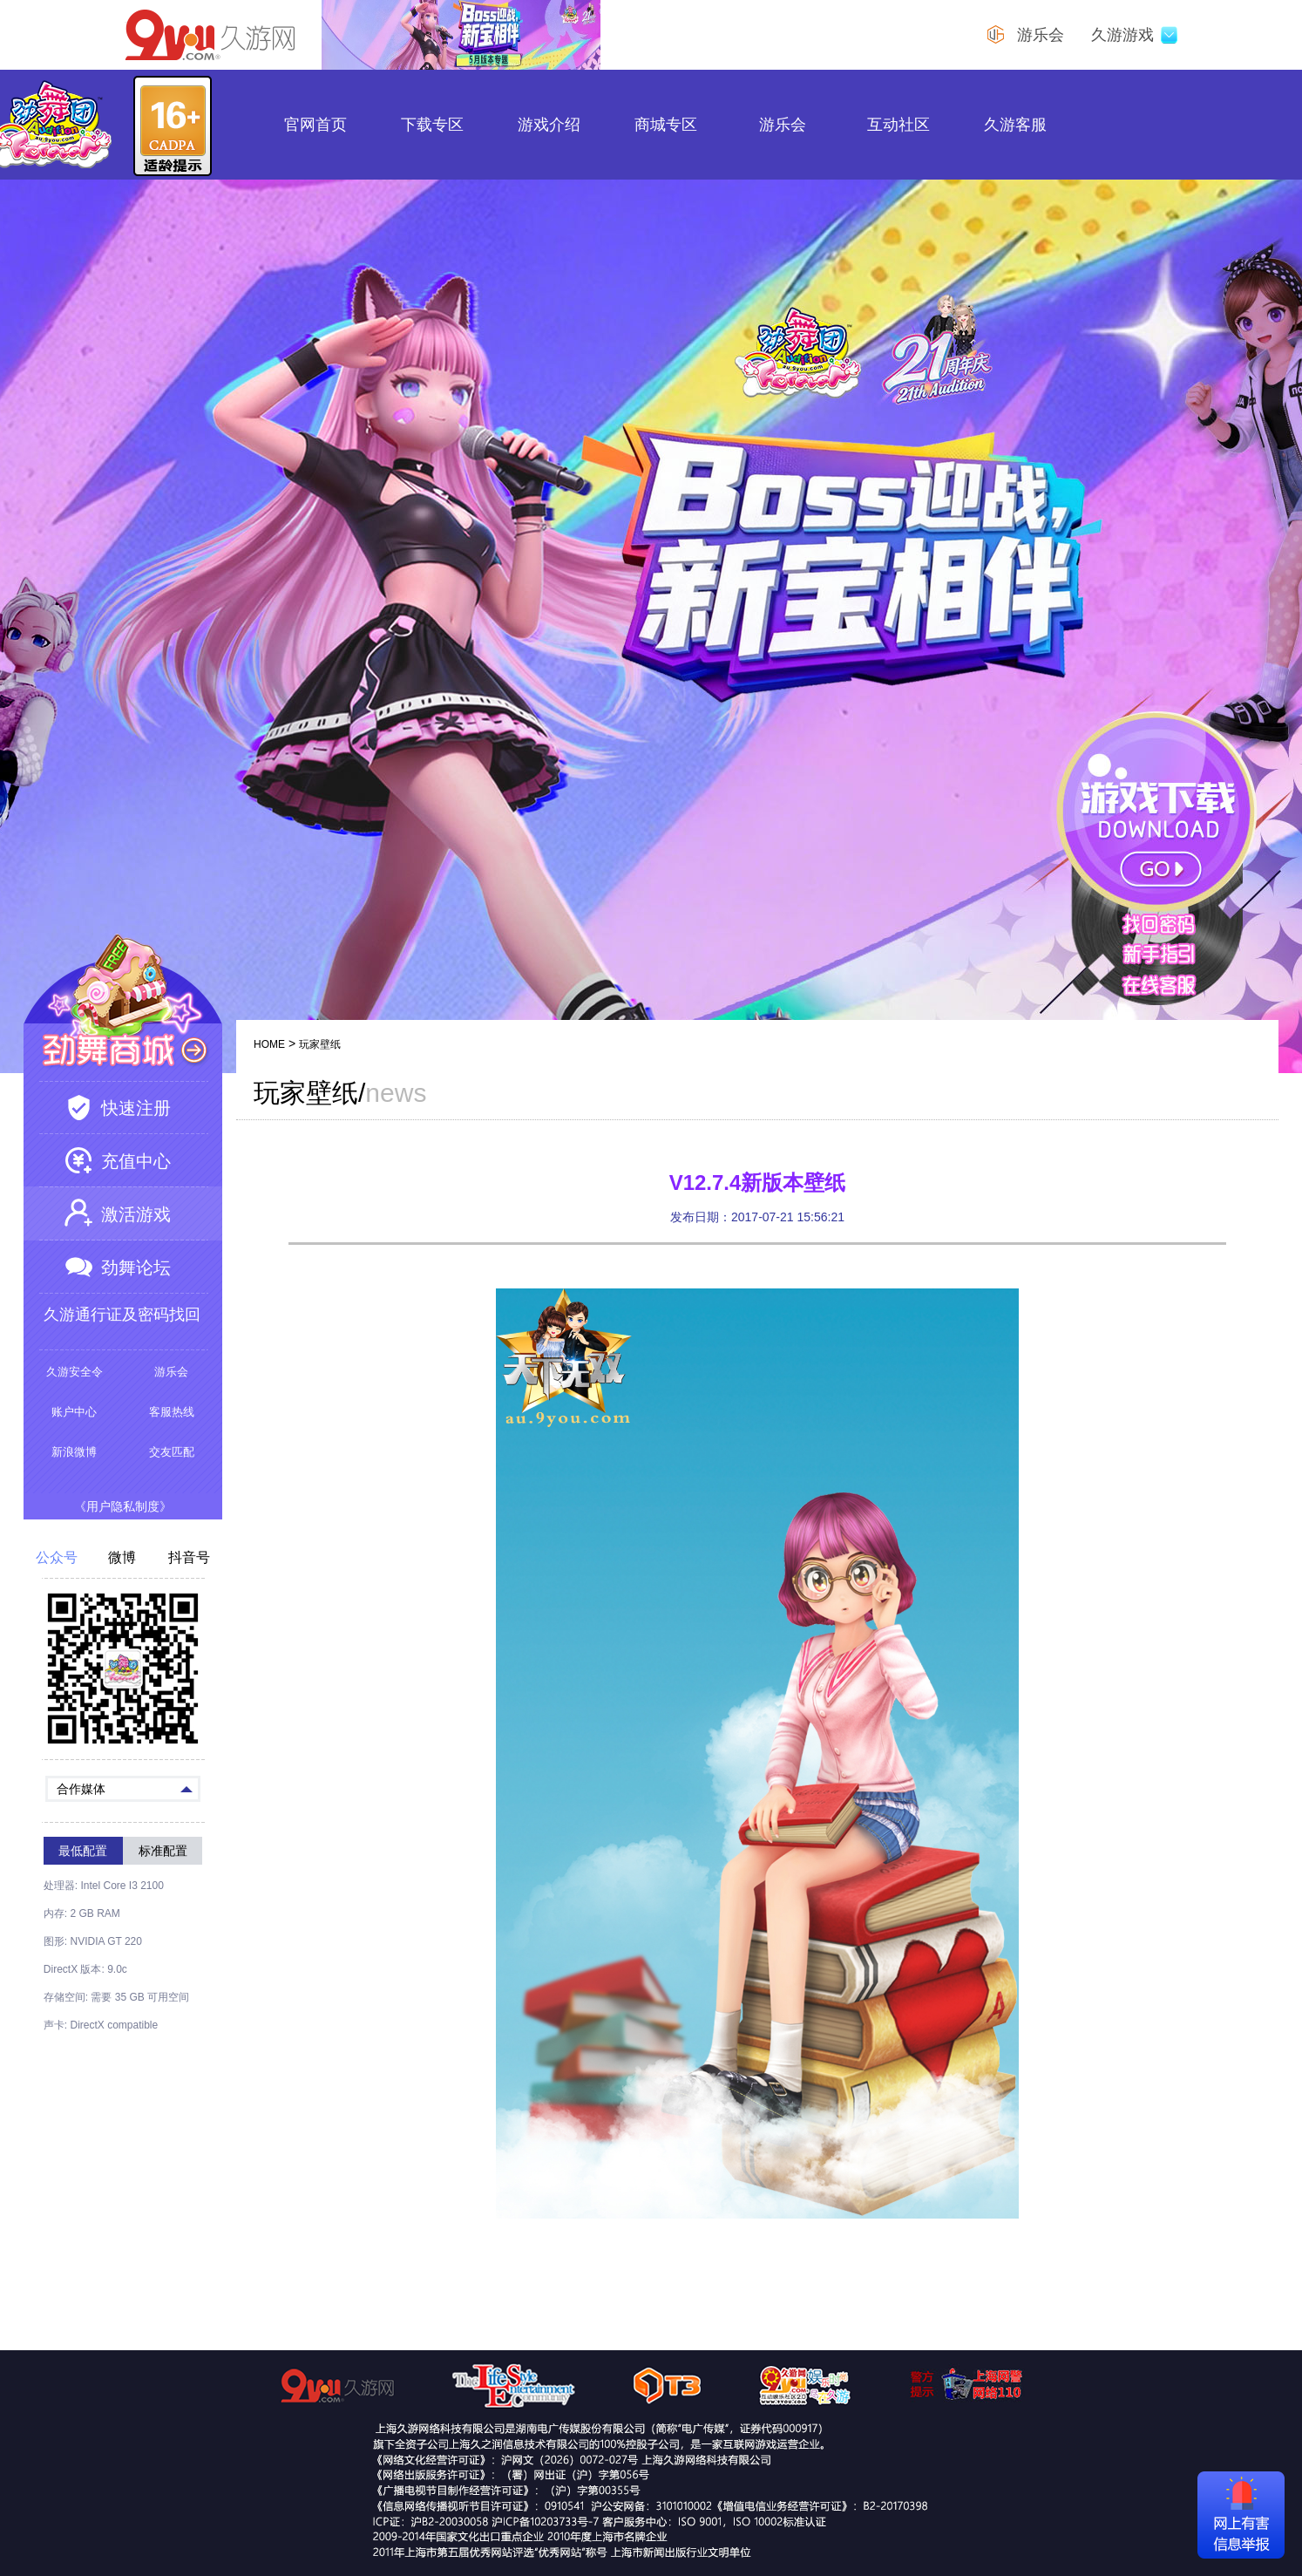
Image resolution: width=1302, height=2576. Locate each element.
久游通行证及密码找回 (122, 1314)
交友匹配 (171, 1451)
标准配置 (163, 1851)
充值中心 (136, 1161)
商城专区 (665, 124)
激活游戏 (136, 1214)
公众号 (57, 1558)
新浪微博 (74, 1451)
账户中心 (74, 1411)
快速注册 (136, 1108)
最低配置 (82, 1851)
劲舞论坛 (136, 1267)
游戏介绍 (549, 124)
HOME (269, 1044)
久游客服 (1015, 124)
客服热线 (171, 1411)
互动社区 (898, 124)
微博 (122, 1558)
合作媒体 (125, 1788)
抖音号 (189, 1558)
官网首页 (315, 124)
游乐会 (782, 124)
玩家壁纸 (320, 1044)
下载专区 (432, 124)
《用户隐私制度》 (123, 1506)
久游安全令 (74, 1371)
